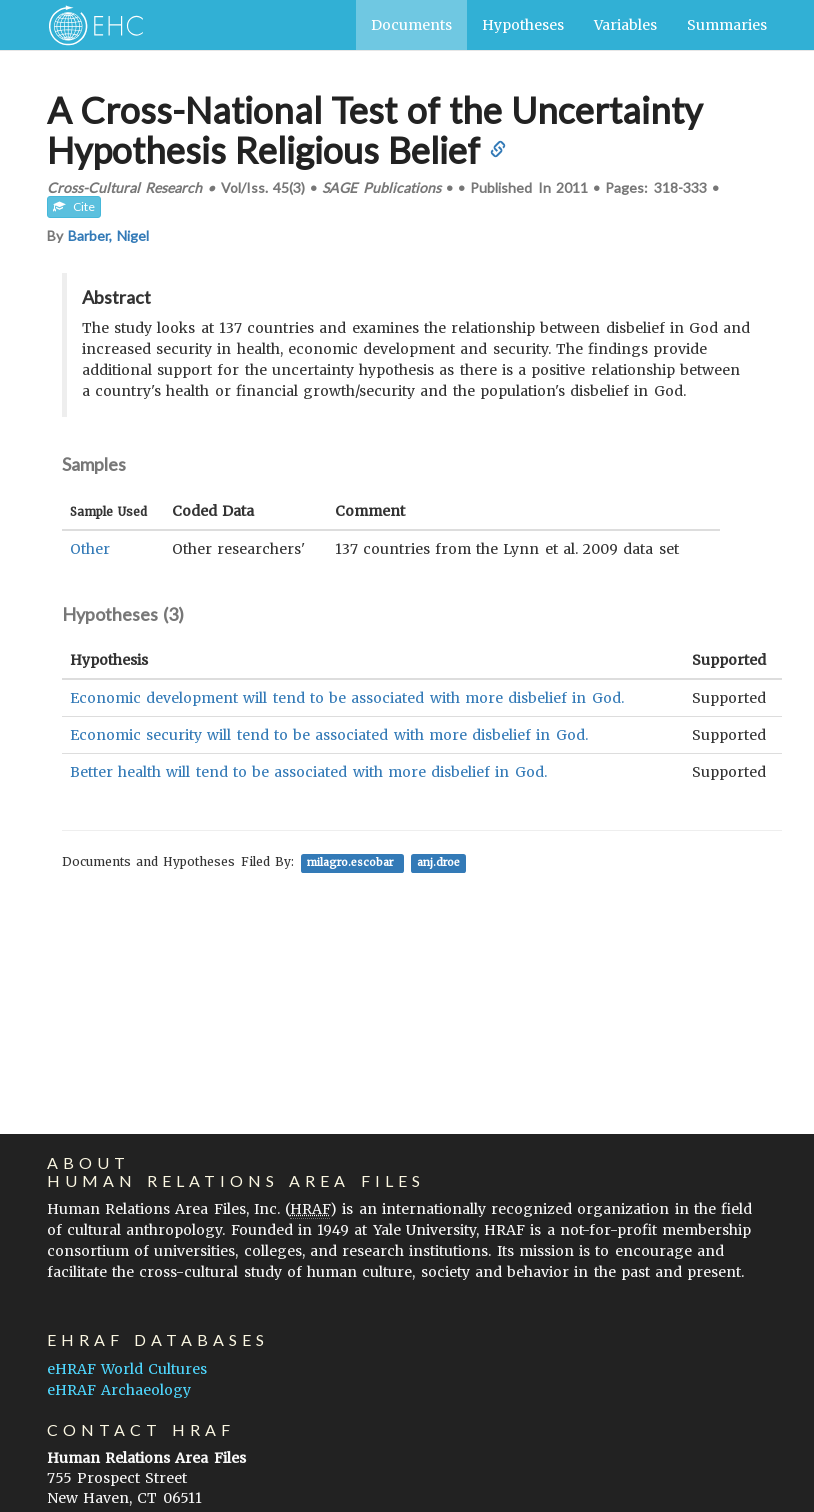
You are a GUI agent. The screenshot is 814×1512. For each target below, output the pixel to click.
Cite (74, 206)
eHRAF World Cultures (127, 1369)
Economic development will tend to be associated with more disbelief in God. (347, 698)
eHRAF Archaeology (119, 1390)
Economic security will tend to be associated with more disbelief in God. (329, 735)
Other (90, 549)
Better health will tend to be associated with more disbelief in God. (308, 772)
